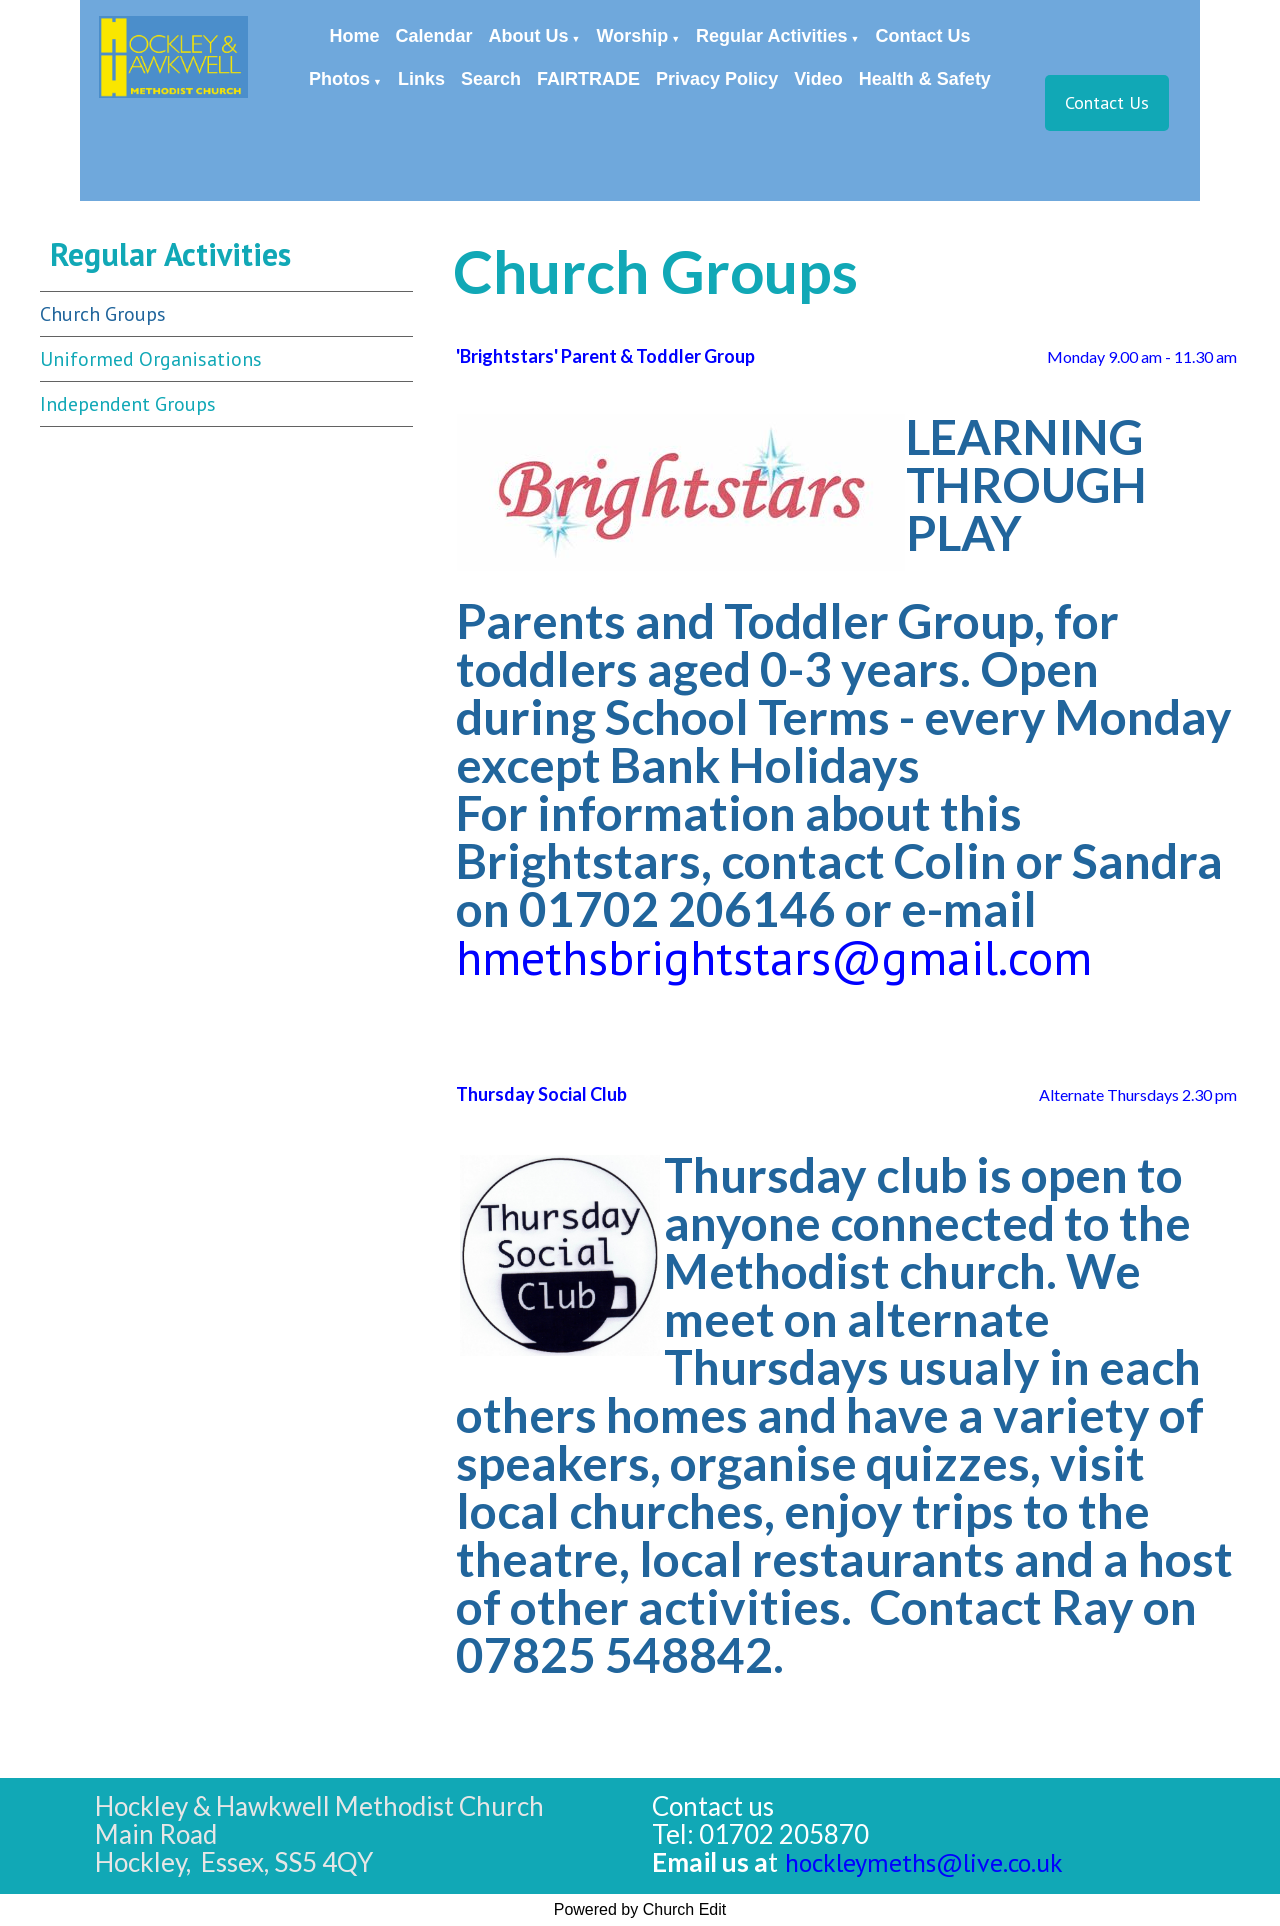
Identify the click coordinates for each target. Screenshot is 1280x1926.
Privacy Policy (717, 79)
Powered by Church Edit (640, 1909)
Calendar (434, 36)
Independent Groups (128, 404)
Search (491, 79)
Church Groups (103, 314)
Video (818, 79)
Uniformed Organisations (151, 359)
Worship (633, 36)
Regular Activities (771, 36)
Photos (339, 79)
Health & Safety (925, 79)
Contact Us (922, 36)
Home (355, 36)
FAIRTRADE (588, 79)
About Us (529, 36)
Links (421, 79)
